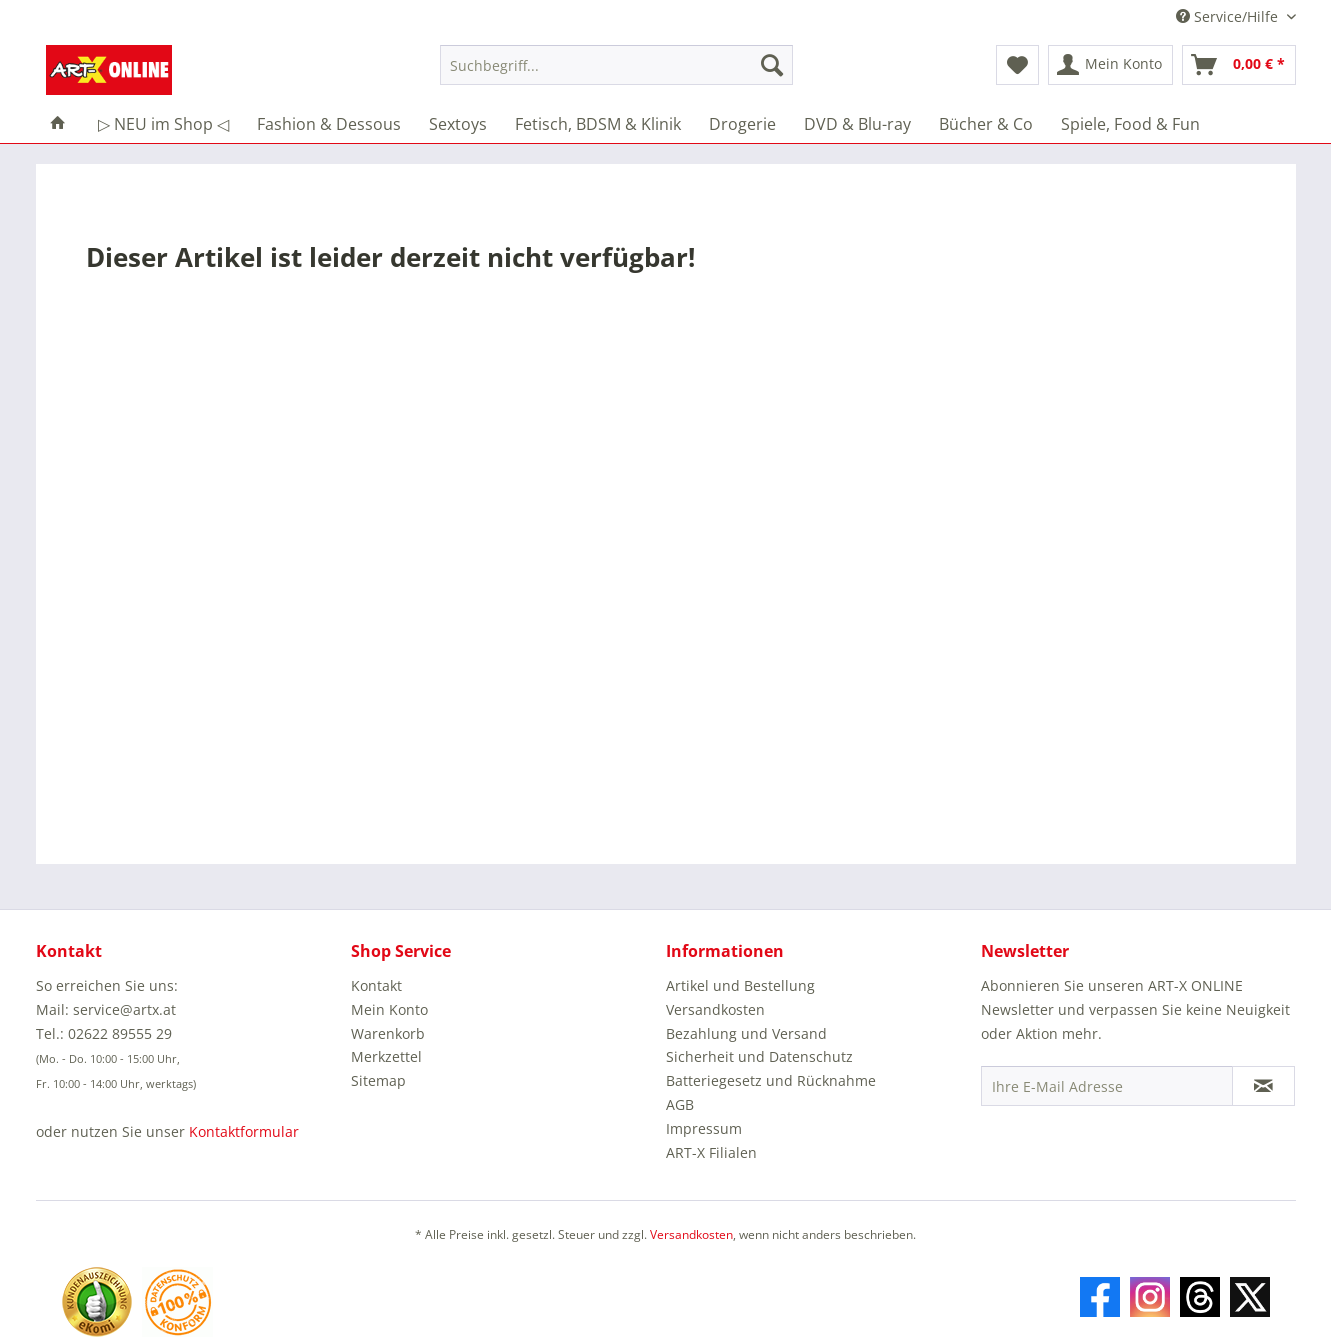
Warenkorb (388, 1033)
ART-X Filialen (711, 1152)
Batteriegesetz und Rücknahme (771, 1080)
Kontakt (376, 985)
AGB (680, 1104)
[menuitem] (616, 74)
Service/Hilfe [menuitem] (1229, 16)
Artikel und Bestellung (740, 985)
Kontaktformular (244, 1131)
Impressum (704, 1128)
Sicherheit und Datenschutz (759, 1056)
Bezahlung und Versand (746, 1033)
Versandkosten (715, 1009)
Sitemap (378, 1080)
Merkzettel (386, 1056)
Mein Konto (389, 1009)
